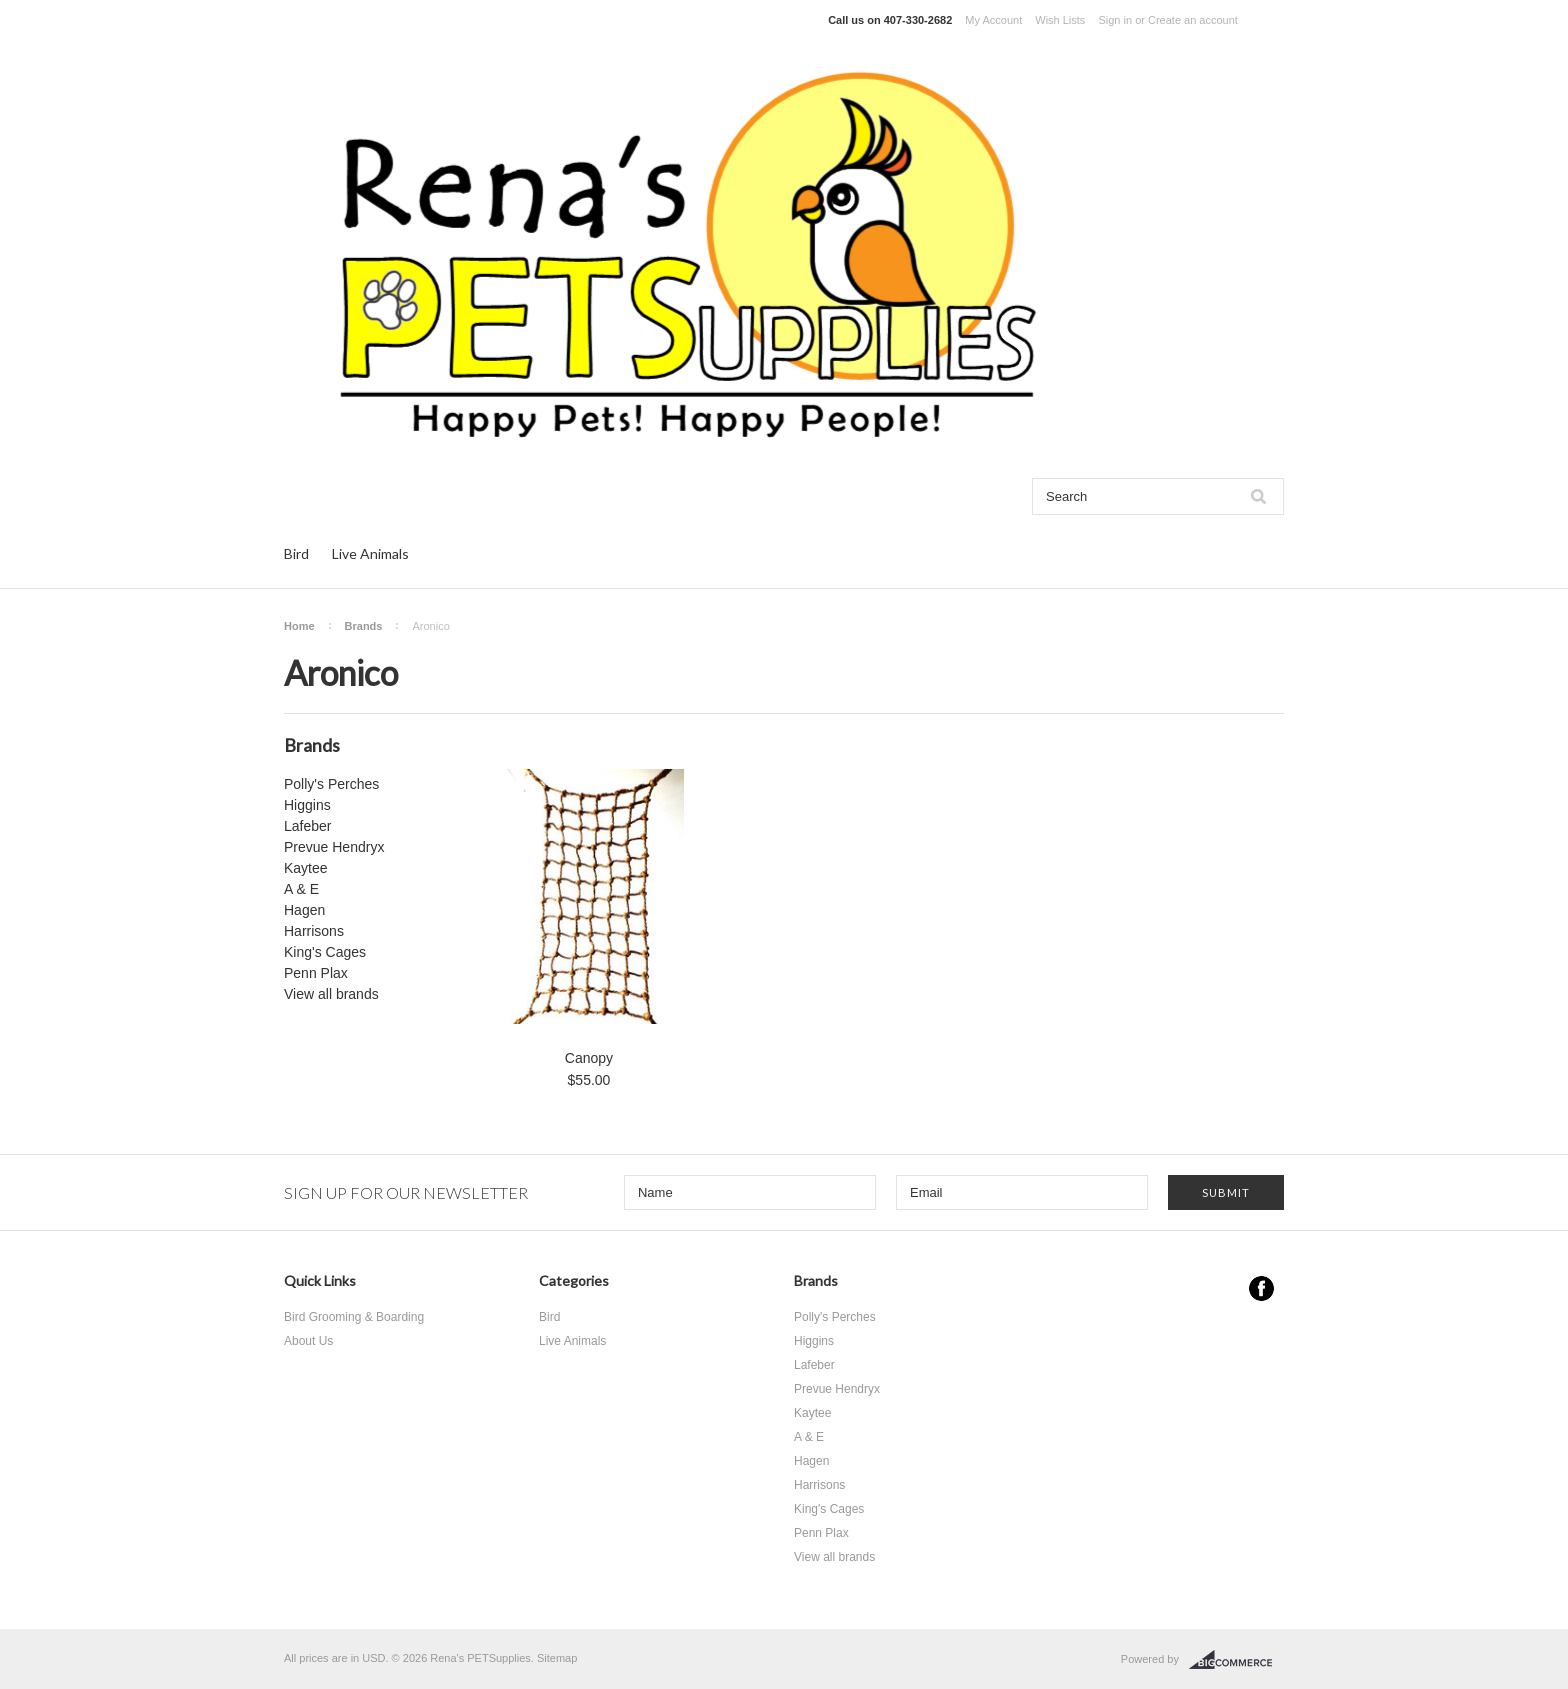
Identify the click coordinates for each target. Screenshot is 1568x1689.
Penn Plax (316, 973)
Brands (364, 626)
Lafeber (307, 826)
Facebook (1261, 1288)
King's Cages (325, 952)
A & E (301, 889)
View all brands (331, 994)
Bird (296, 553)
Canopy (589, 1058)
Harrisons (314, 931)
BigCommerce (1236, 1660)
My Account (993, 20)
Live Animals (370, 553)
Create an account (1193, 20)
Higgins (307, 805)
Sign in (1115, 20)
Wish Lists (1060, 20)
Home (299, 626)
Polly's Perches (331, 784)
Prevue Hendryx (334, 847)
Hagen (304, 910)
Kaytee (306, 868)
